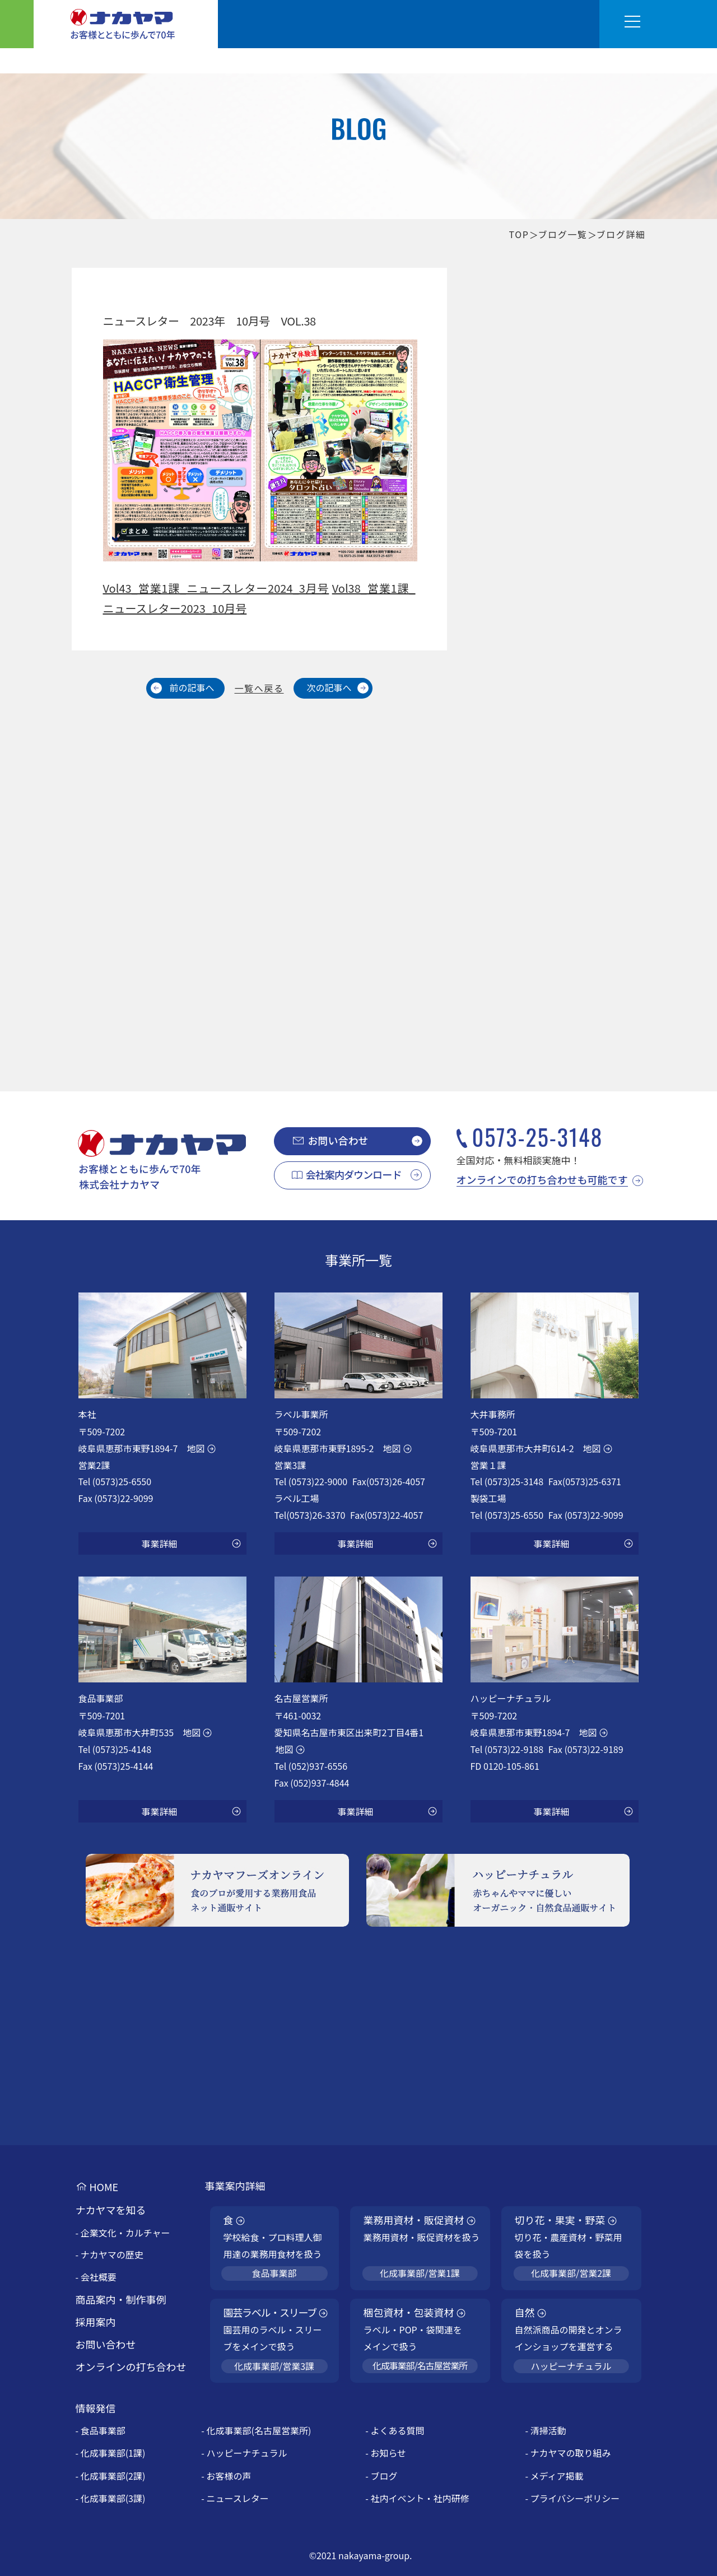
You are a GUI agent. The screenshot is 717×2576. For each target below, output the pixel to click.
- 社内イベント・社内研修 (417, 2498)
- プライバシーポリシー (572, 2498)
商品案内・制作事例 (121, 2299)
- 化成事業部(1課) (111, 2452)
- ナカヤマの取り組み (568, 2452)
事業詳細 (159, 1543)
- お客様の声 (226, 2475)
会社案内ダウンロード (354, 1174)
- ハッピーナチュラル (244, 2452)
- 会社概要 (96, 2277)
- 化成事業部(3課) (111, 2498)
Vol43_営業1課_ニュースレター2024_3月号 (216, 588)
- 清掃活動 (545, 2430)
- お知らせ (385, 2452)
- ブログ (381, 2475)
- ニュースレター (234, 2498)
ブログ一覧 (562, 234)
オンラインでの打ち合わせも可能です (542, 1179)
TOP (519, 234)
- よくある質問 (394, 2430)
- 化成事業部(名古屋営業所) (256, 2430)
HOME (104, 2186)
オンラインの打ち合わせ (131, 2366)
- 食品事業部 (100, 2430)
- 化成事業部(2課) (111, 2475)
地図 (195, 1448)
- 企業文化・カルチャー (123, 2232)
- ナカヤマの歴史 (109, 2254)
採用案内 (96, 2321)
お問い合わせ (338, 1140)
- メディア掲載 (554, 2475)
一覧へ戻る (258, 688)
